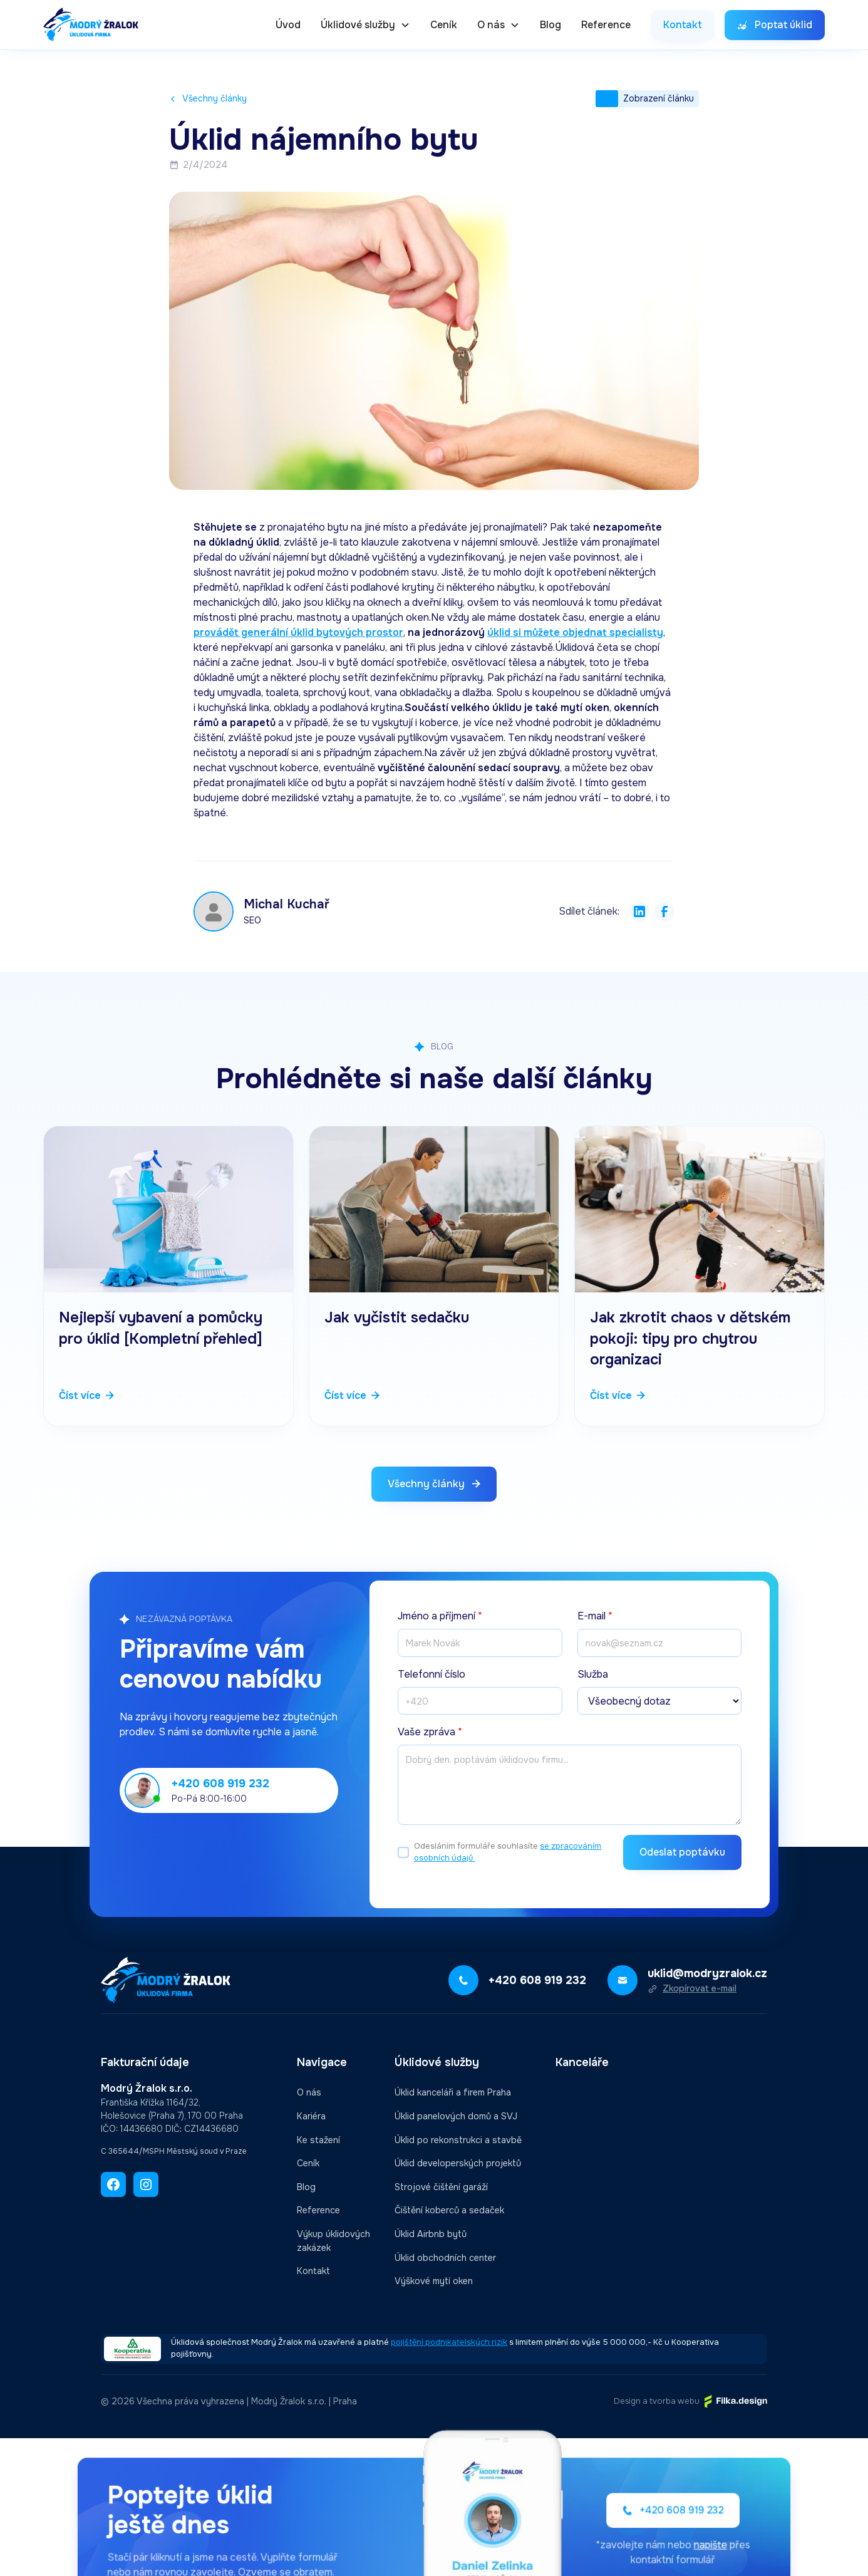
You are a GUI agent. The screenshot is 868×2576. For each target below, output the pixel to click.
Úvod (288, 24)
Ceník (443, 24)
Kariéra (311, 2116)
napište (670, 2542)
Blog (550, 24)
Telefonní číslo (431, 1674)
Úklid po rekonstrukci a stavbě (458, 2140)
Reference (606, 24)
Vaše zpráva (430, 1731)
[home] (90, 25)
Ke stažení (318, 2140)
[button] (365, 25)
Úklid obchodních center (445, 2257)
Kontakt (313, 2271)
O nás (309, 2092)
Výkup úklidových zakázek (333, 2240)
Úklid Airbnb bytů (431, 2234)
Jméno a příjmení (440, 1616)
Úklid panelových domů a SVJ (456, 2116)
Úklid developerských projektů (458, 2163)
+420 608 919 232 (220, 1783)
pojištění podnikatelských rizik (449, 2342)
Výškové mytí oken (434, 2281)
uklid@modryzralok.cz (707, 1973)
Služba (592, 1674)
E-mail (594, 1616)
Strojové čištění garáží (441, 2187)
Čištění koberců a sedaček (449, 2210)
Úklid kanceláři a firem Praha (453, 2092)
